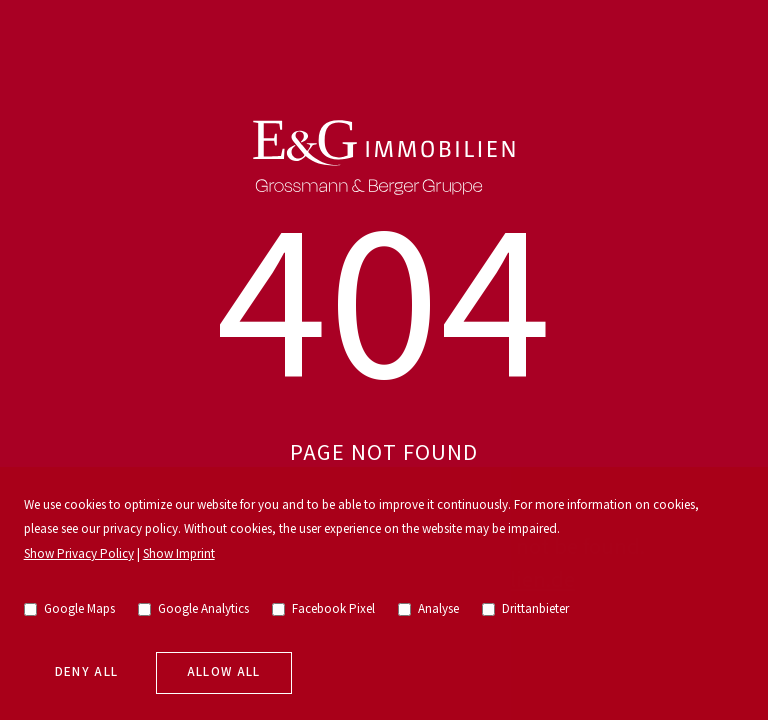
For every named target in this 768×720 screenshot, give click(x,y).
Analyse (429, 609)
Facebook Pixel (324, 609)
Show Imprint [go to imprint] (179, 554)
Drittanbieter (526, 609)
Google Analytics (194, 609)
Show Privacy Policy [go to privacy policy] (79, 554)
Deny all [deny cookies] (87, 672)
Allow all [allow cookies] (224, 672)
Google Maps (70, 609)
